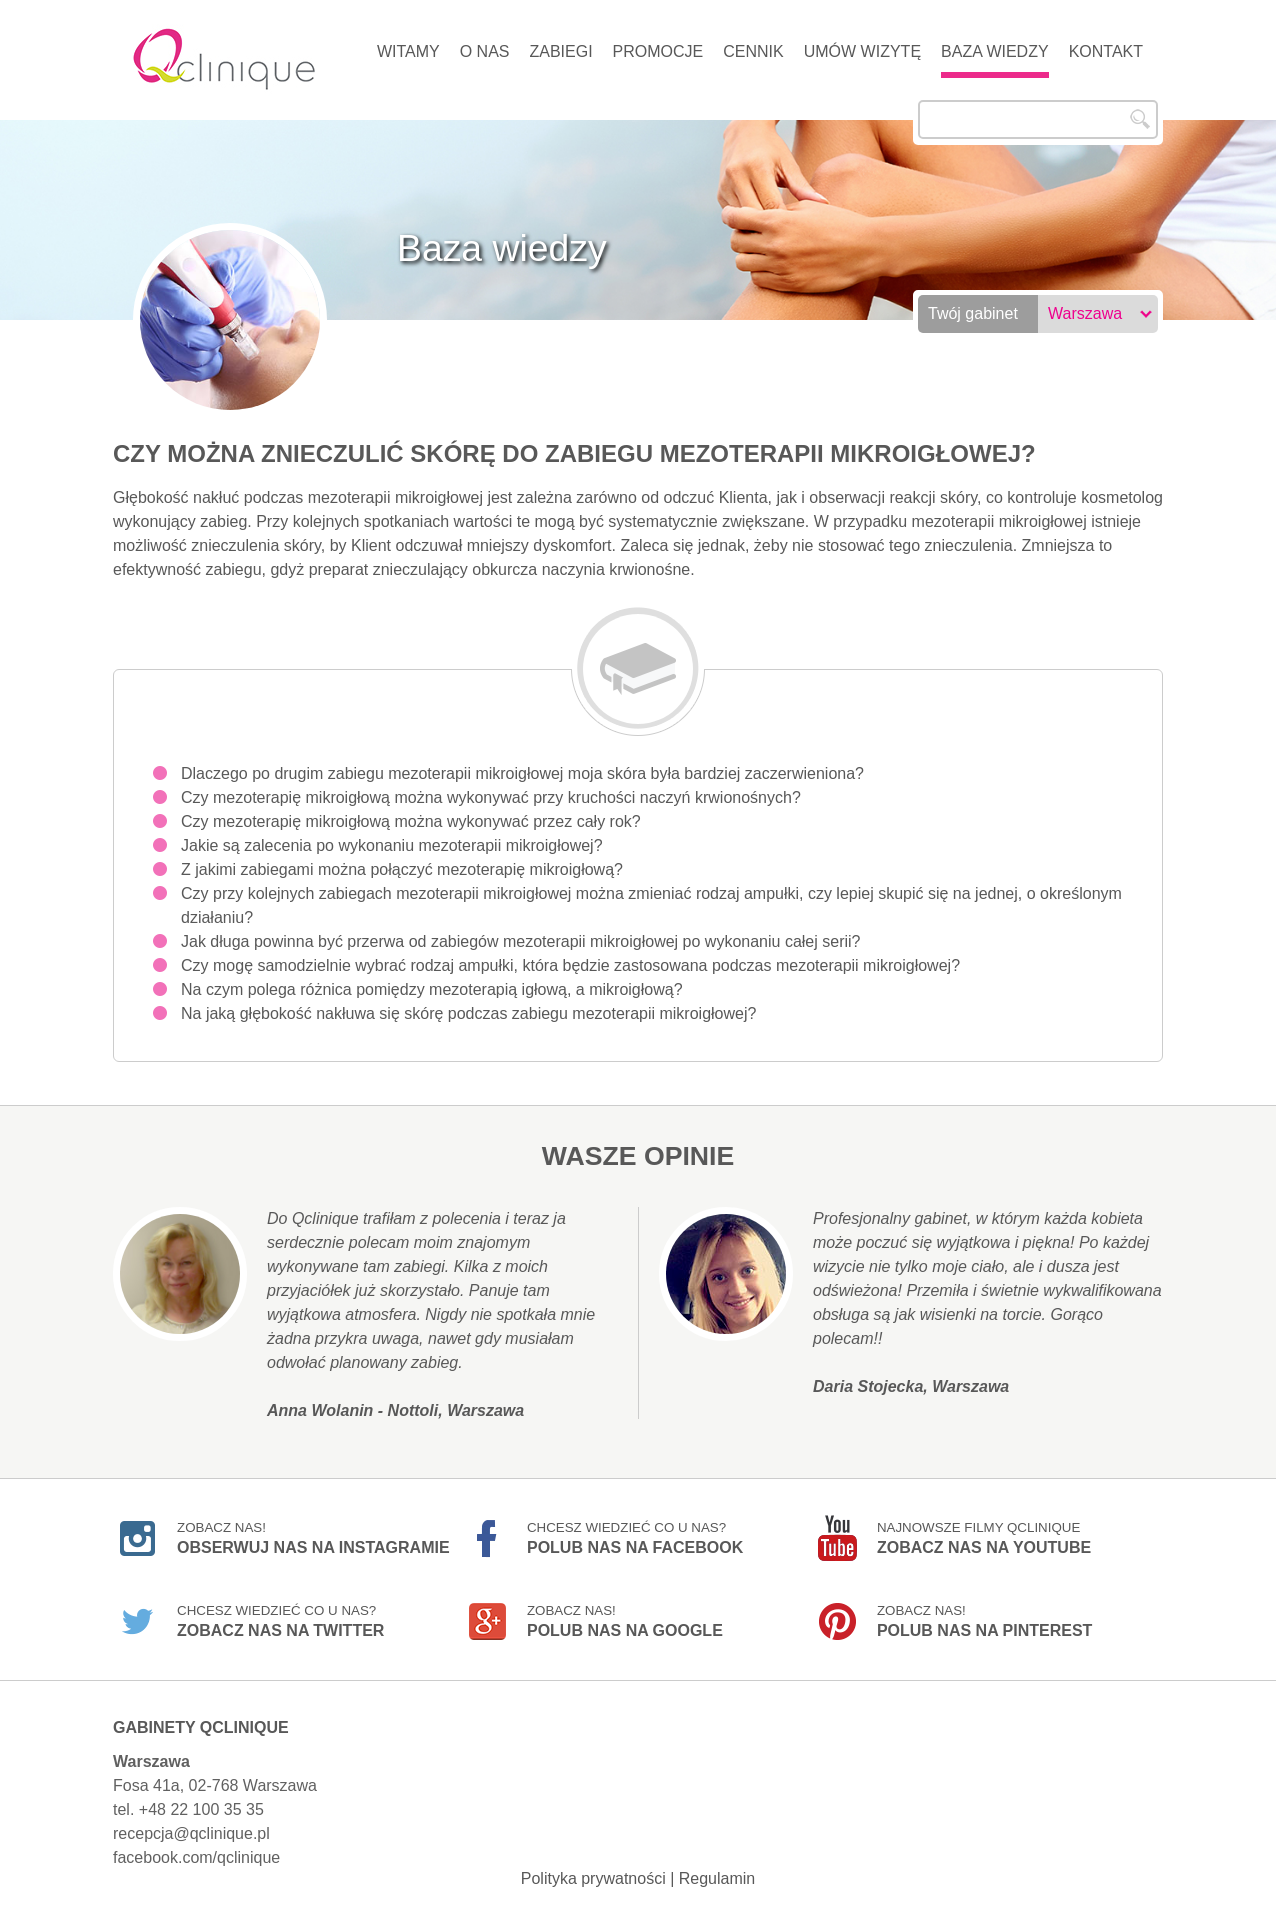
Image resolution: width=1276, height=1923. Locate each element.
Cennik (753, 51)
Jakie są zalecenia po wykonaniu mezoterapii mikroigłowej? (392, 845)
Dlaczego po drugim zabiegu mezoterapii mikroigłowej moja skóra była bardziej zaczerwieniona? (522, 773)
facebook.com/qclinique (196, 1857)
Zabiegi (560, 51)
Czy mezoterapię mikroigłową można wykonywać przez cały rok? (411, 821)
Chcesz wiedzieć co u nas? (635, 1538)
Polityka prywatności (593, 1878)
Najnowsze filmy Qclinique (984, 1538)
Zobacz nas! (313, 1538)
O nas (485, 51)
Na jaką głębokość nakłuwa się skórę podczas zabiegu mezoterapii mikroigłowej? (468, 1013)
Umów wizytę (862, 51)
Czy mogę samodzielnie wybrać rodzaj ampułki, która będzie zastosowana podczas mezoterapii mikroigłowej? (570, 965)
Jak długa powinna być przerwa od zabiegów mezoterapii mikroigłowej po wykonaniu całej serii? (520, 941)
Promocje (658, 51)
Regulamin (717, 1878)
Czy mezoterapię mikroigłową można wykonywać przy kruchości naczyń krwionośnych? (491, 797)
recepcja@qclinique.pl (191, 1833)
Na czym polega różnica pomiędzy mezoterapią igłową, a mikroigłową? (432, 989)
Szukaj (1140, 119)
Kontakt (1106, 51)
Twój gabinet (973, 313)
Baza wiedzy (995, 51)
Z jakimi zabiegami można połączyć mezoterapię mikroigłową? (402, 869)
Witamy (408, 51)
